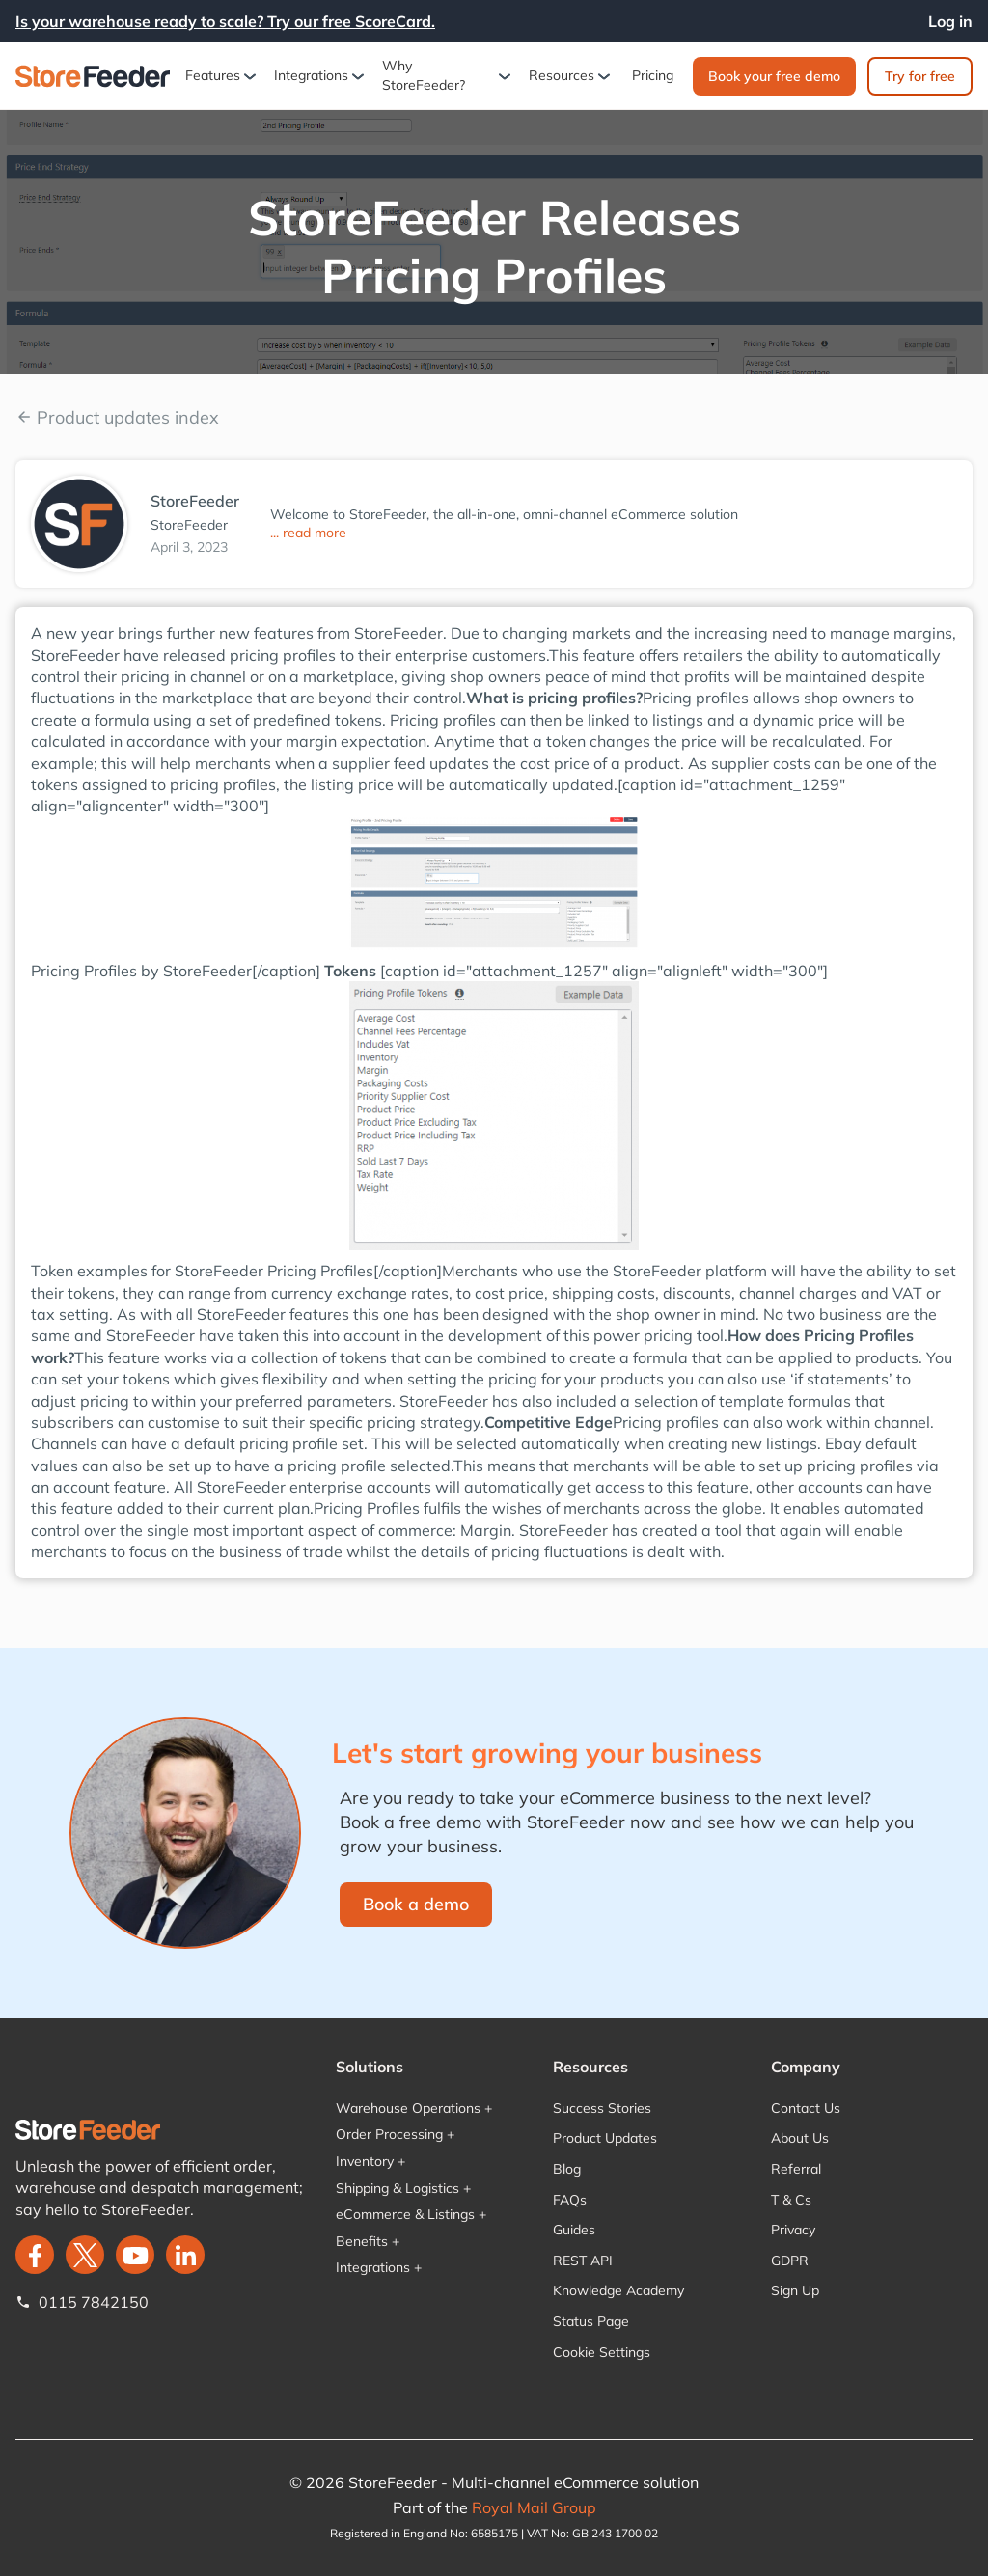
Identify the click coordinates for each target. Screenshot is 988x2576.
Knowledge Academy (618, 2290)
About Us (800, 2138)
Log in (950, 21)
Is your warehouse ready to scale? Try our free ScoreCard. (225, 21)
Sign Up (795, 2290)
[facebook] (34, 2254)
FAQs (570, 2199)
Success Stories (602, 2108)
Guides (574, 2229)
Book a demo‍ (416, 1904)
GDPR (790, 2260)
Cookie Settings (601, 2352)
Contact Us (805, 2108)
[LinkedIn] (185, 2254)
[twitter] (85, 2254)
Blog (567, 2169)
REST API (583, 2260)
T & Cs (791, 2199)
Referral (796, 2169)
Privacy (793, 2229)
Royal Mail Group (534, 2507)
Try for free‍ (920, 76)
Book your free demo (774, 76)
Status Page (591, 2321)
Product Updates (605, 2138)
